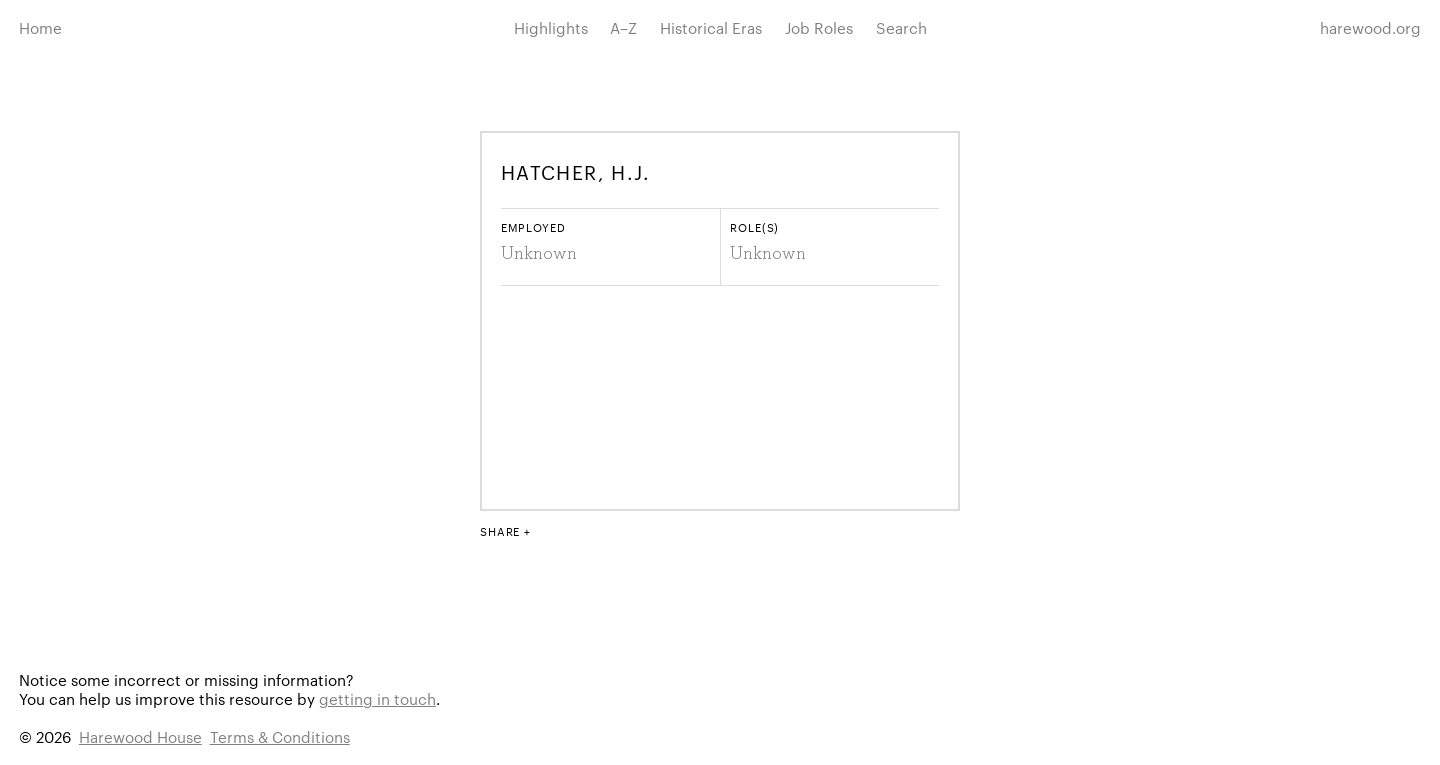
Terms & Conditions (280, 736)
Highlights (551, 27)
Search (901, 27)
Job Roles (819, 27)
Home (40, 27)
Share (500, 531)
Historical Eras (711, 27)
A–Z (623, 27)
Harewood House (140, 736)
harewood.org (1370, 27)
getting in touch (377, 698)
